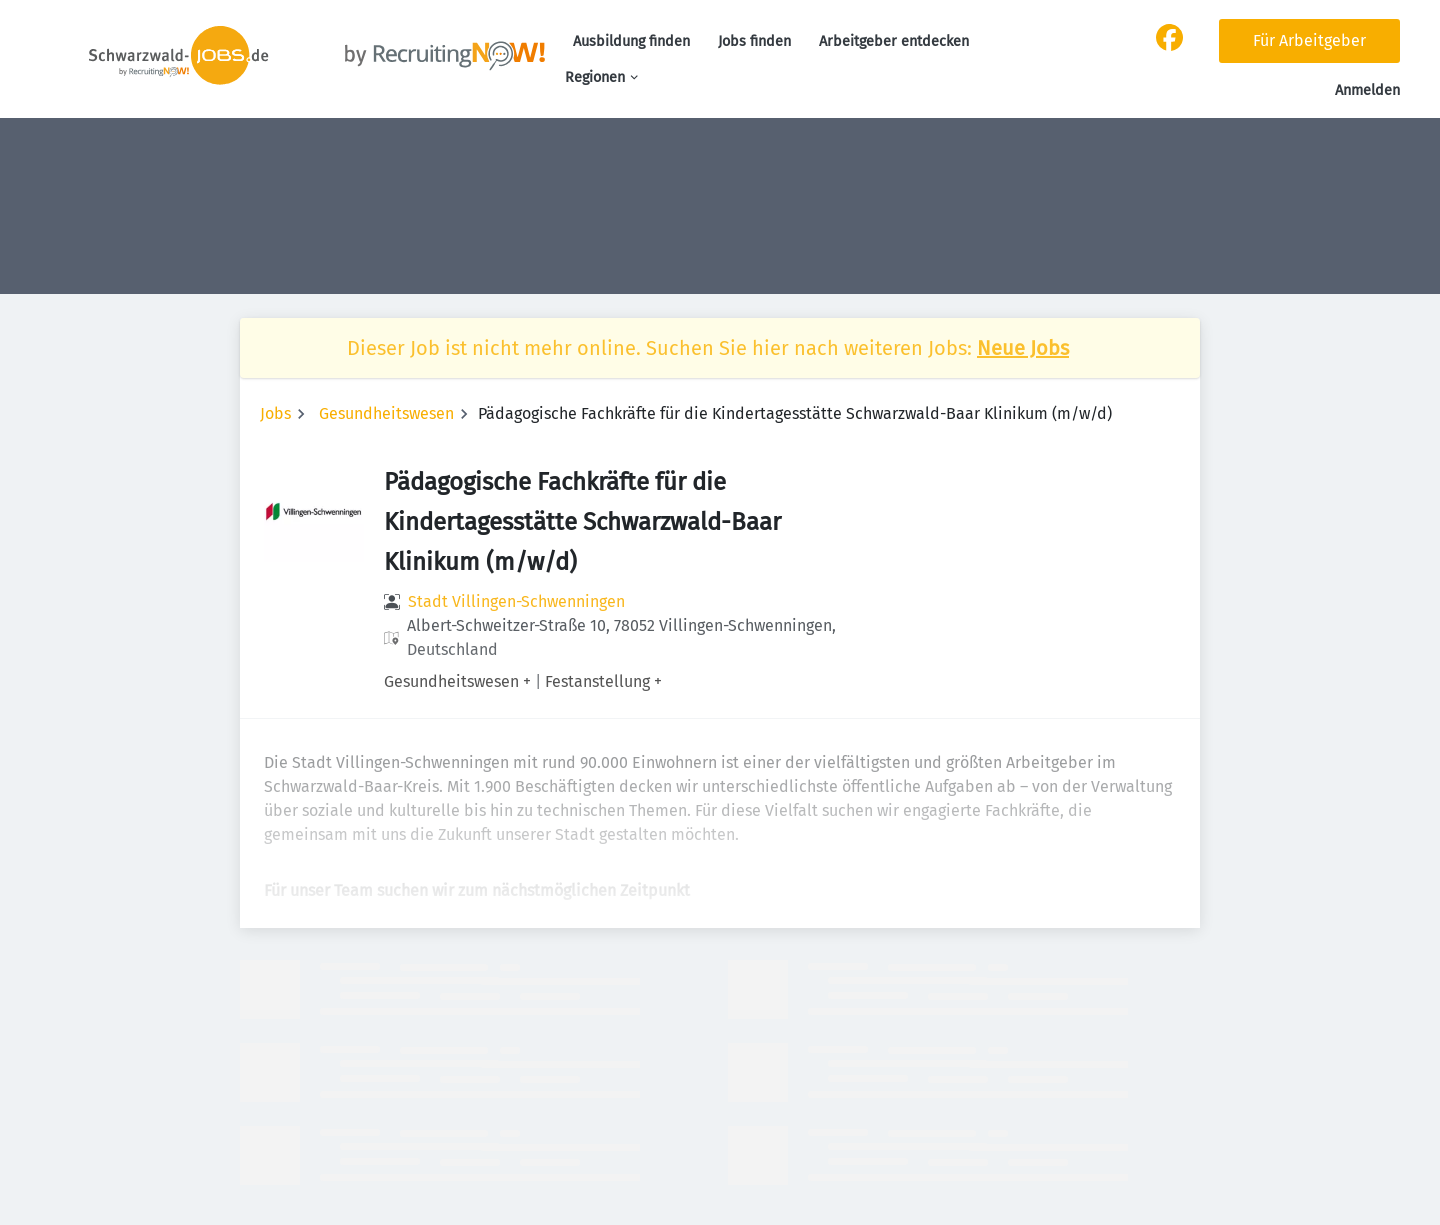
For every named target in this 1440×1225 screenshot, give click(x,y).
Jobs (275, 413)
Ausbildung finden (631, 41)
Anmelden (1367, 90)
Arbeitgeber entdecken (894, 41)
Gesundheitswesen (386, 413)
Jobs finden (754, 41)
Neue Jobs (1023, 348)
